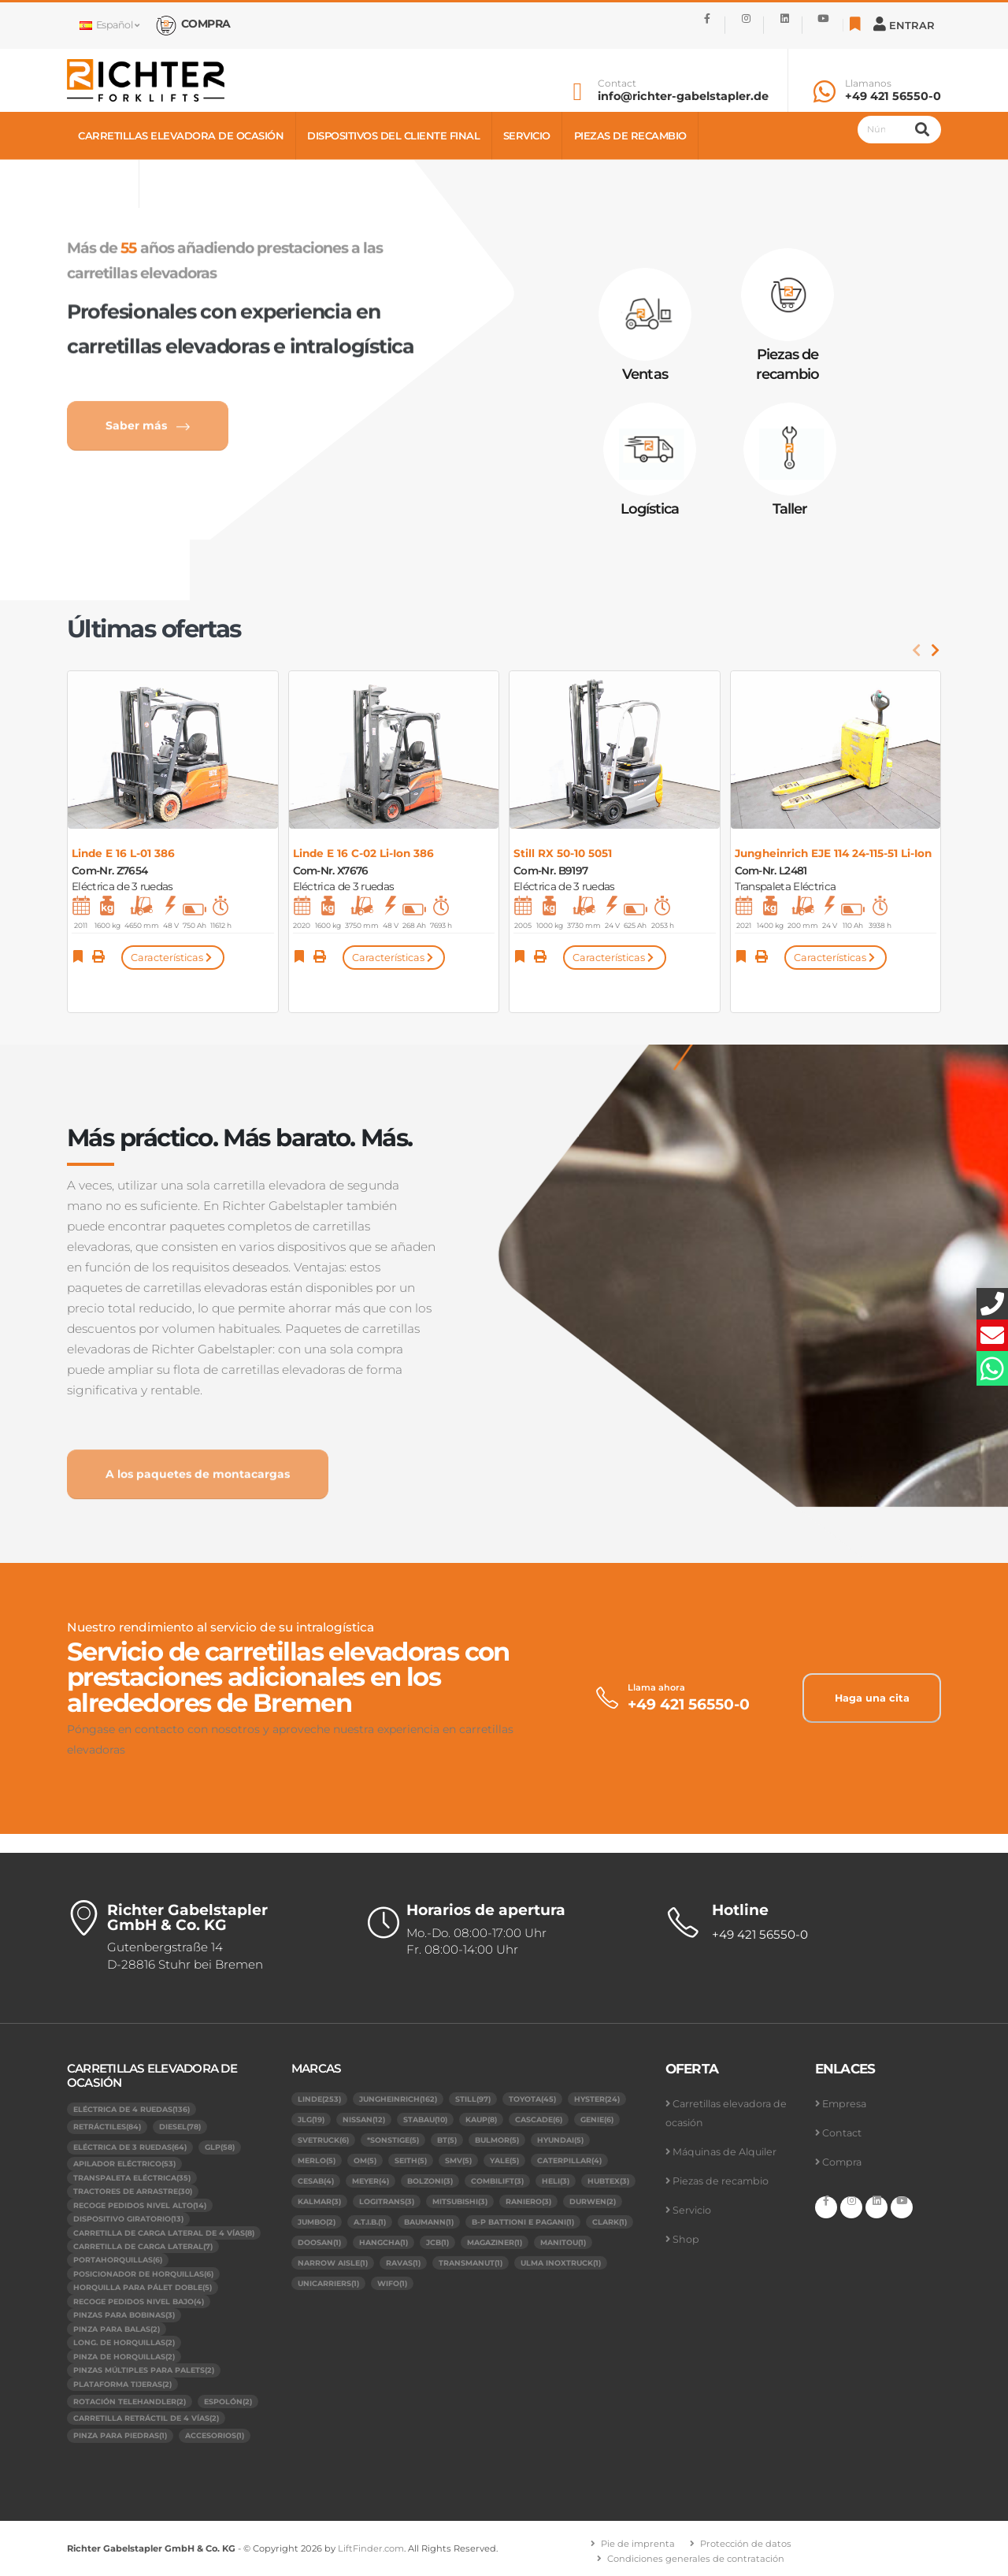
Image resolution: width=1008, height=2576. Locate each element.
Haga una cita (872, 1698)
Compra (842, 2162)
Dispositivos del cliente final (393, 135)
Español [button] (109, 25)
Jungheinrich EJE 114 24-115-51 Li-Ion (833, 853)
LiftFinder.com (371, 2548)
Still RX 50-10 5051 (562, 853)
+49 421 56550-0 (893, 96)
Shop (165, 183)
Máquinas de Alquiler (724, 2152)
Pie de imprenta (638, 2543)
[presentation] (917, 651)
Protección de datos (745, 2543)
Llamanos (868, 83)
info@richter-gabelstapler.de (683, 96)
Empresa (844, 2104)
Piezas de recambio (630, 135)
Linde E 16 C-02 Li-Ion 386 (363, 853)
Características (172, 957)
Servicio (526, 135)
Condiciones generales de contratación (695, 2558)
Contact (617, 83)
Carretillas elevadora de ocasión (181, 135)
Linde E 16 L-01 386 (123, 853)
